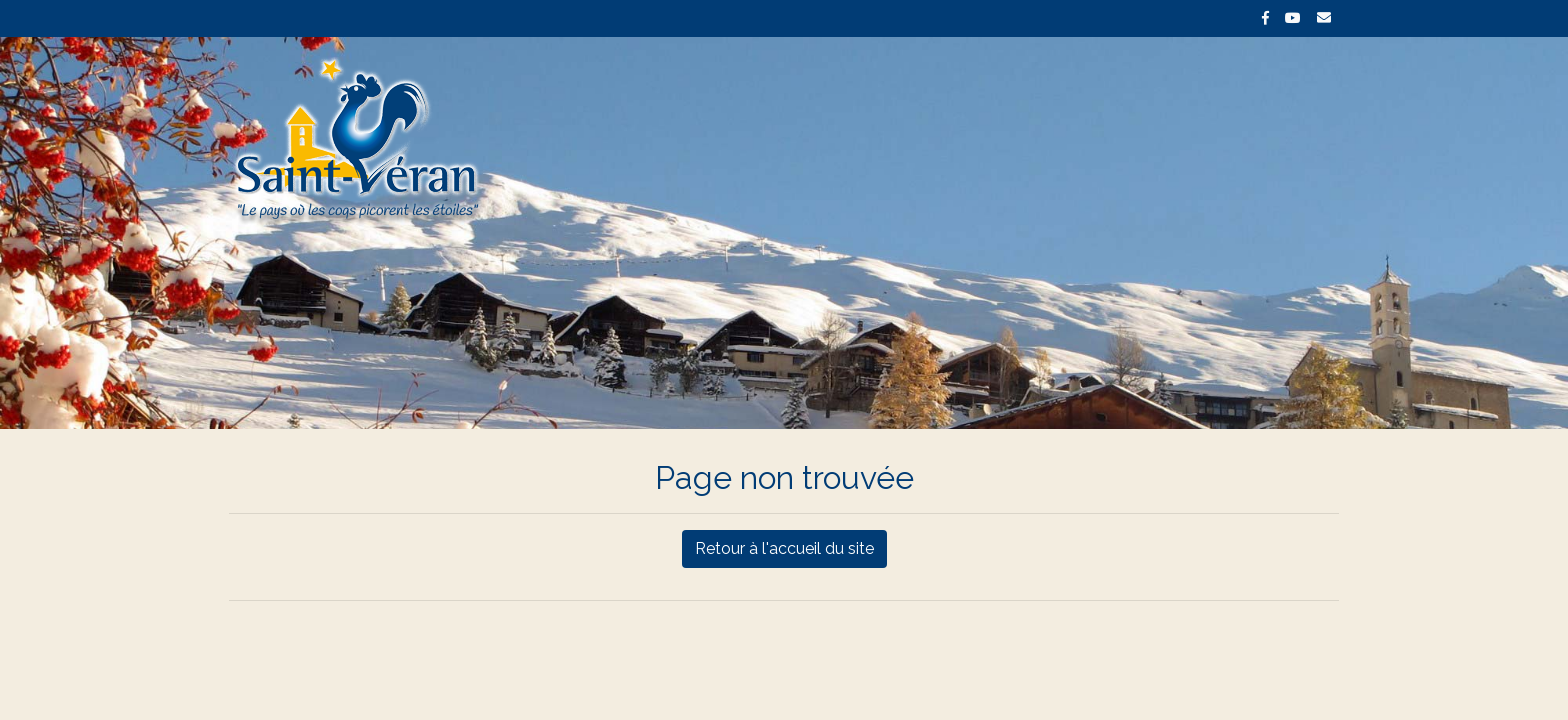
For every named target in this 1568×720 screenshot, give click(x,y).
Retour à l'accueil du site (784, 548)
